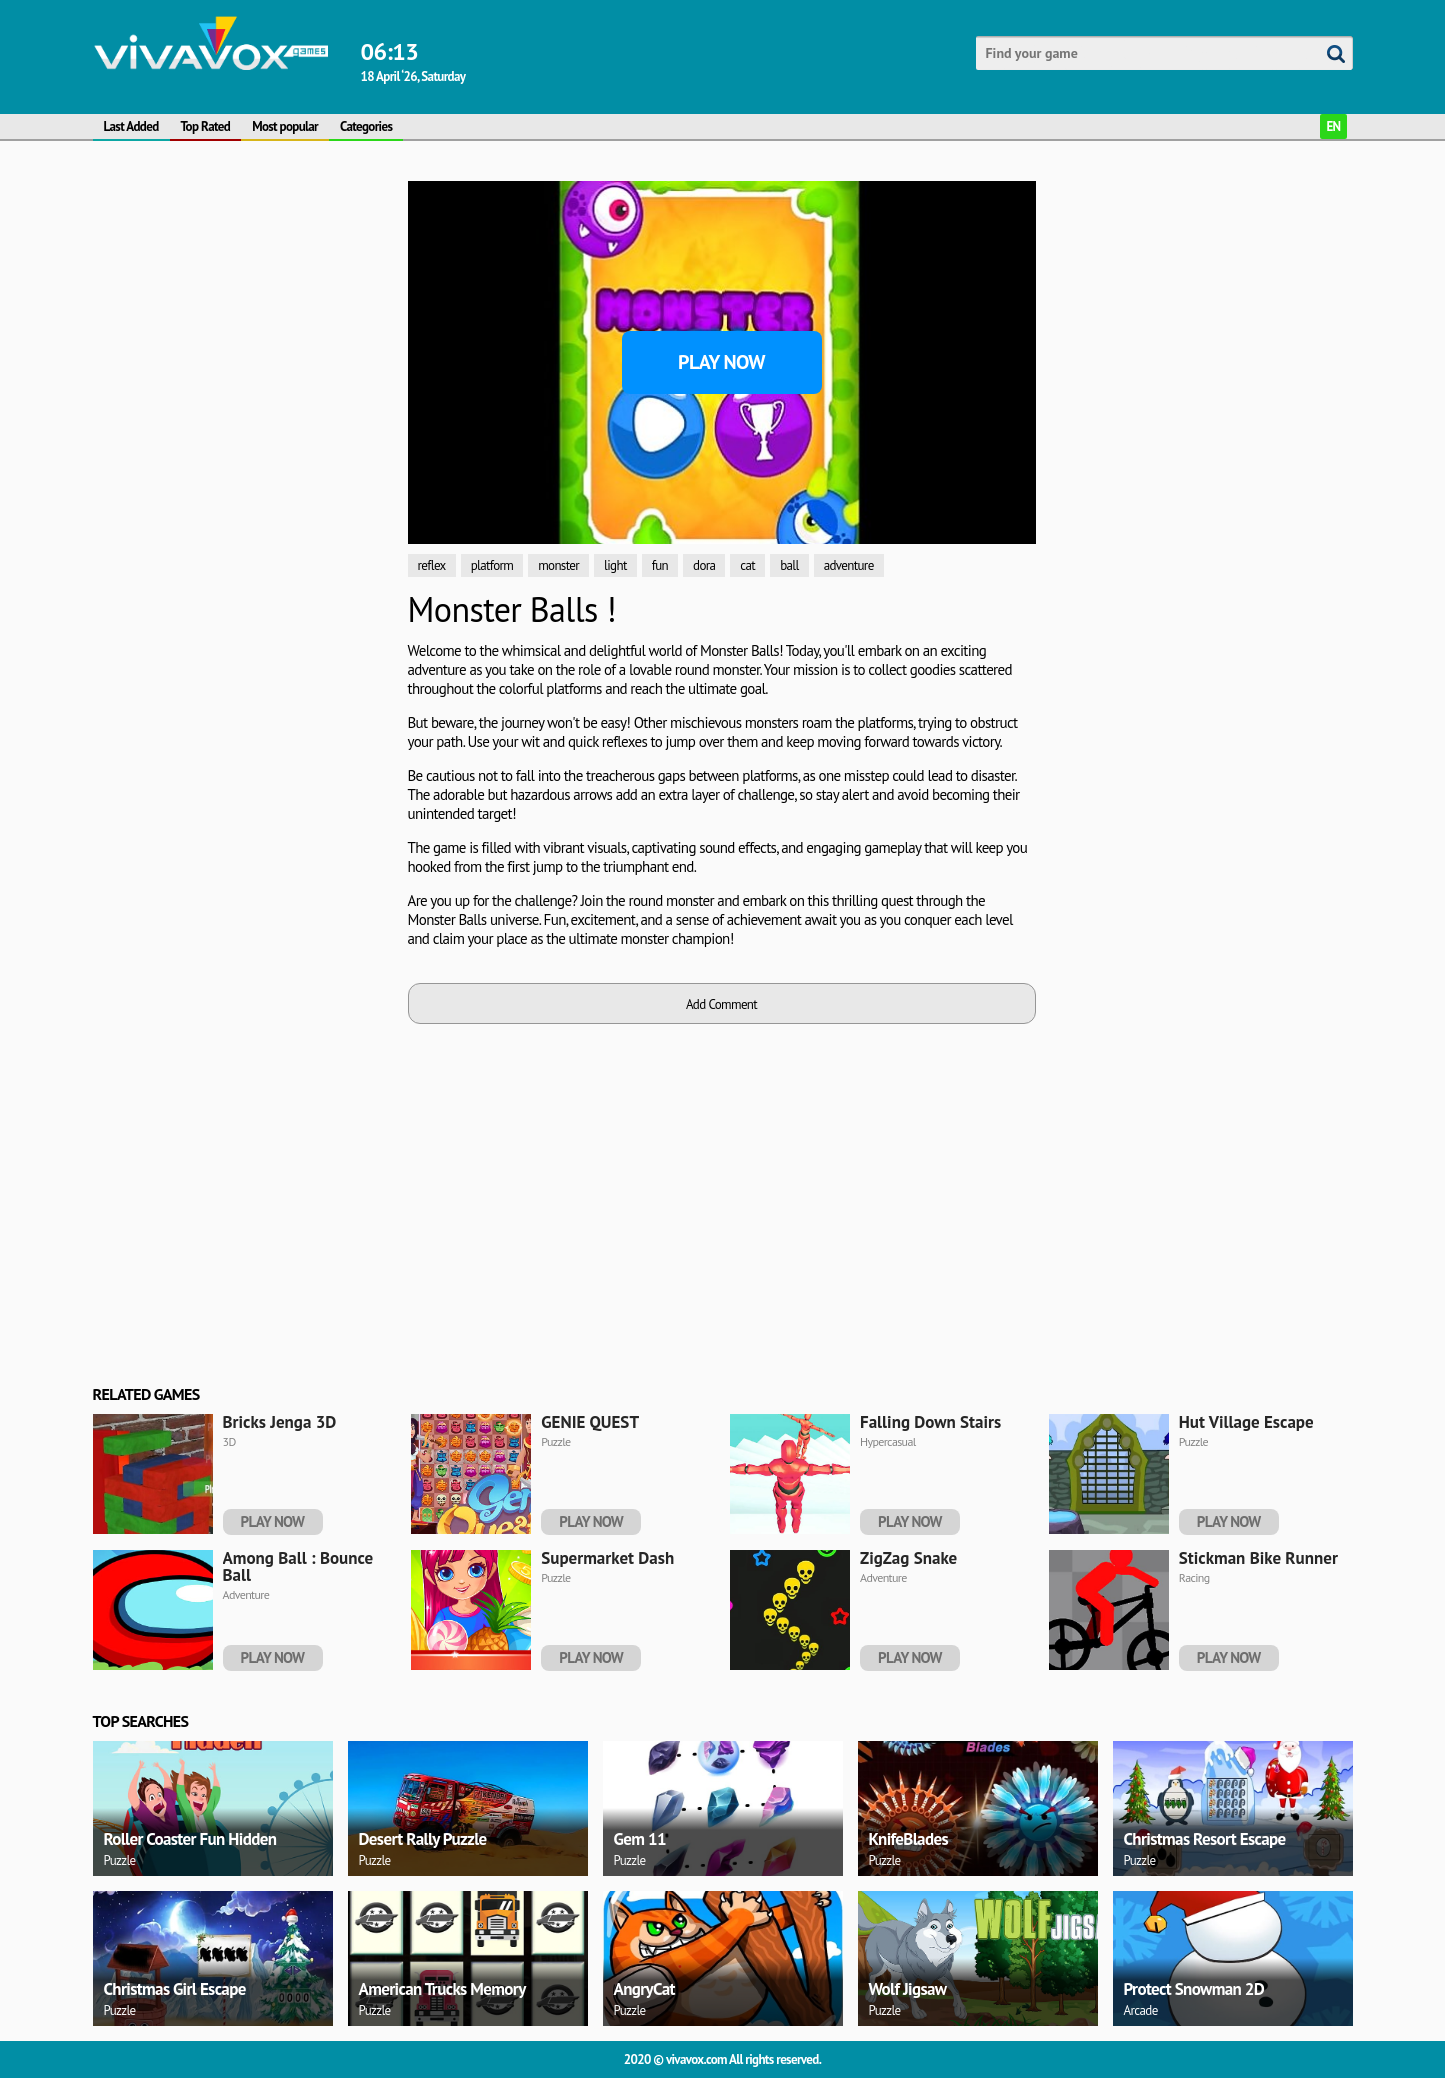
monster (558, 565)
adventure (849, 565)
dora (704, 565)
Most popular (285, 126)
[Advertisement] (243, 306)
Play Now (721, 362)
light (615, 565)
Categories (366, 126)
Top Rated (206, 126)
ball (789, 565)
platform (492, 565)
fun (660, 565)
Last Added (131, 126)
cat (747, 565)
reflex (432, 565)
